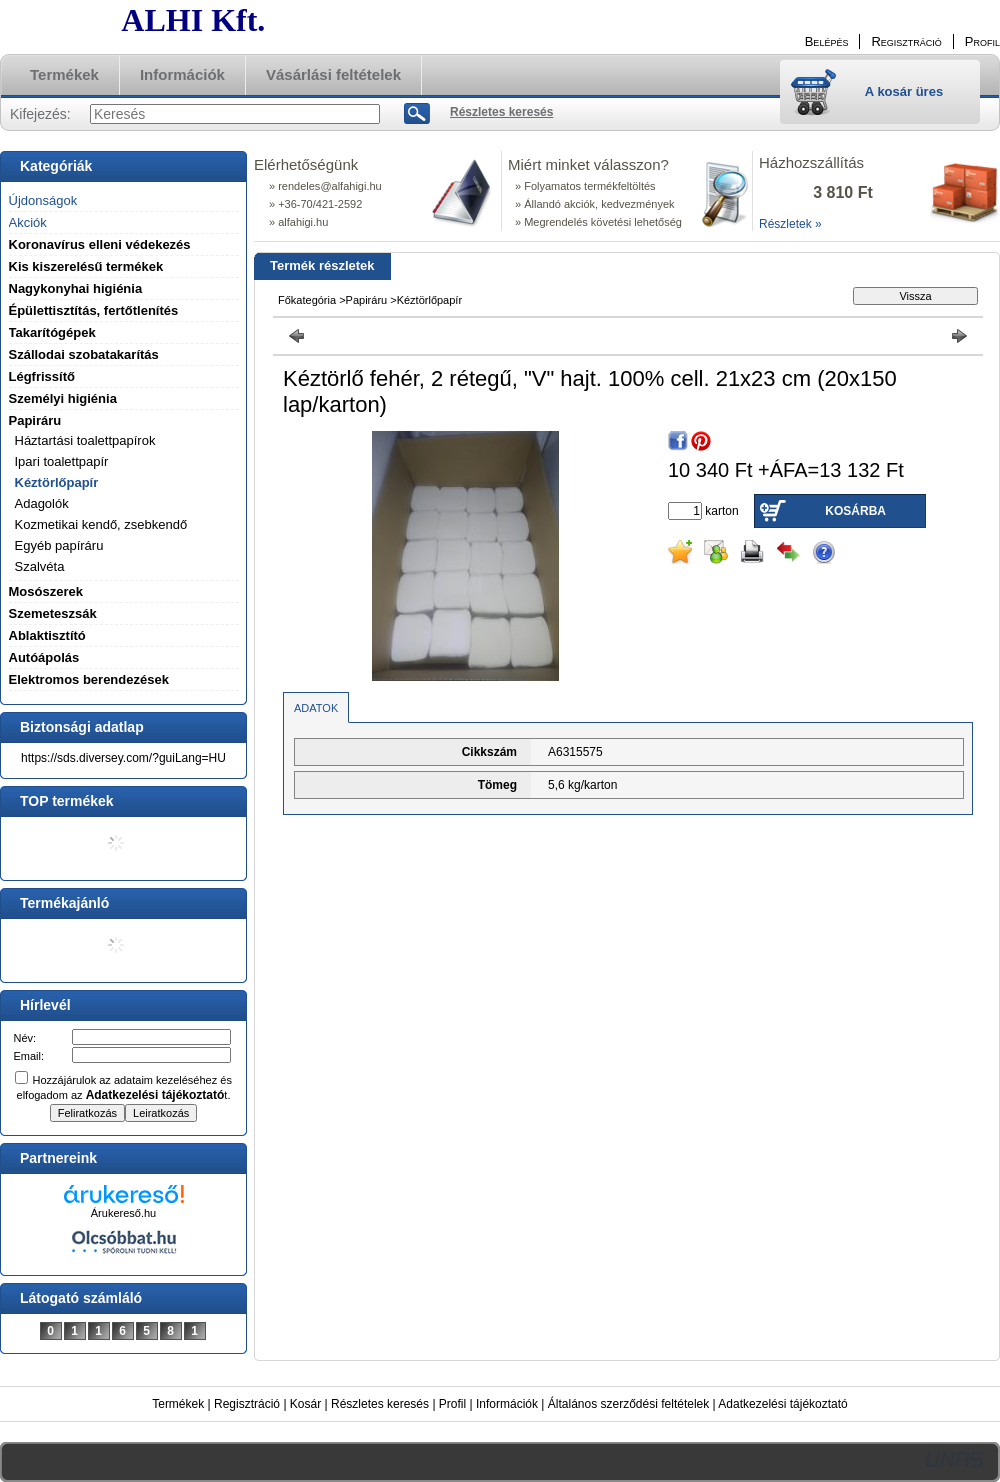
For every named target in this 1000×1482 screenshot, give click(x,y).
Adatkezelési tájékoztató (782, 1404)
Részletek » (790, 224)
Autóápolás (44, 657)
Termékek (178, 1404)
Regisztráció (247, 1404)
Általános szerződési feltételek (628, 1404)
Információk (507, 1404)
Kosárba (855, 511)
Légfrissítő (42, 376)
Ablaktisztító (47, 635)
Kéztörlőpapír (57, 482)
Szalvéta (40, 566)
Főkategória (307, 300)
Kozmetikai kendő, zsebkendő (101, 524)
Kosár (305, 1404)
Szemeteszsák (53, 613)
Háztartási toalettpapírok (85, 440)
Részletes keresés (380, 1404)
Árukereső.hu (123, 1213)
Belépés (827, 41)
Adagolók (42, 503)
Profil (452, 1404)
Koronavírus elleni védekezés (100, 244)
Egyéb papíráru (59, 545)
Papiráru (367, 300)
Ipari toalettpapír (62, 461)
